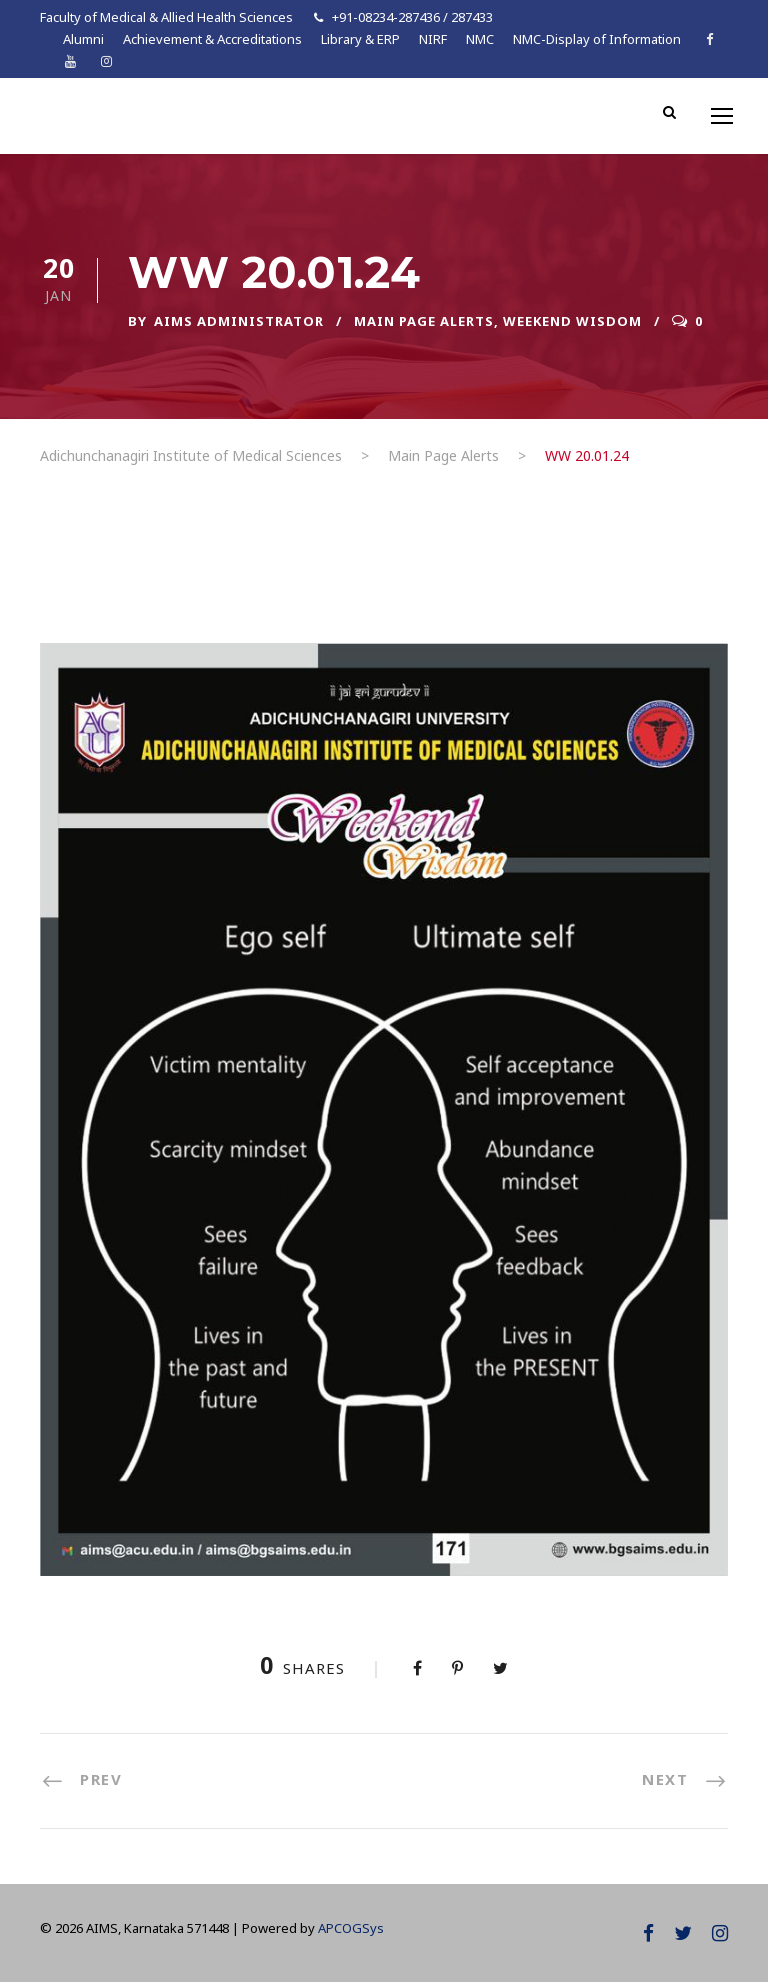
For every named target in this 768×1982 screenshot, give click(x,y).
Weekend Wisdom (572, 321)
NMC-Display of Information (597, 39)
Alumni (83, 39)
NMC (480, 39)
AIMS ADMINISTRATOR (239, 321)
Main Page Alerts (424, 321)
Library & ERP (360, 39)
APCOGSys (351, 1928)
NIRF (433, 39)
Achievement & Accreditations (212, 39)
